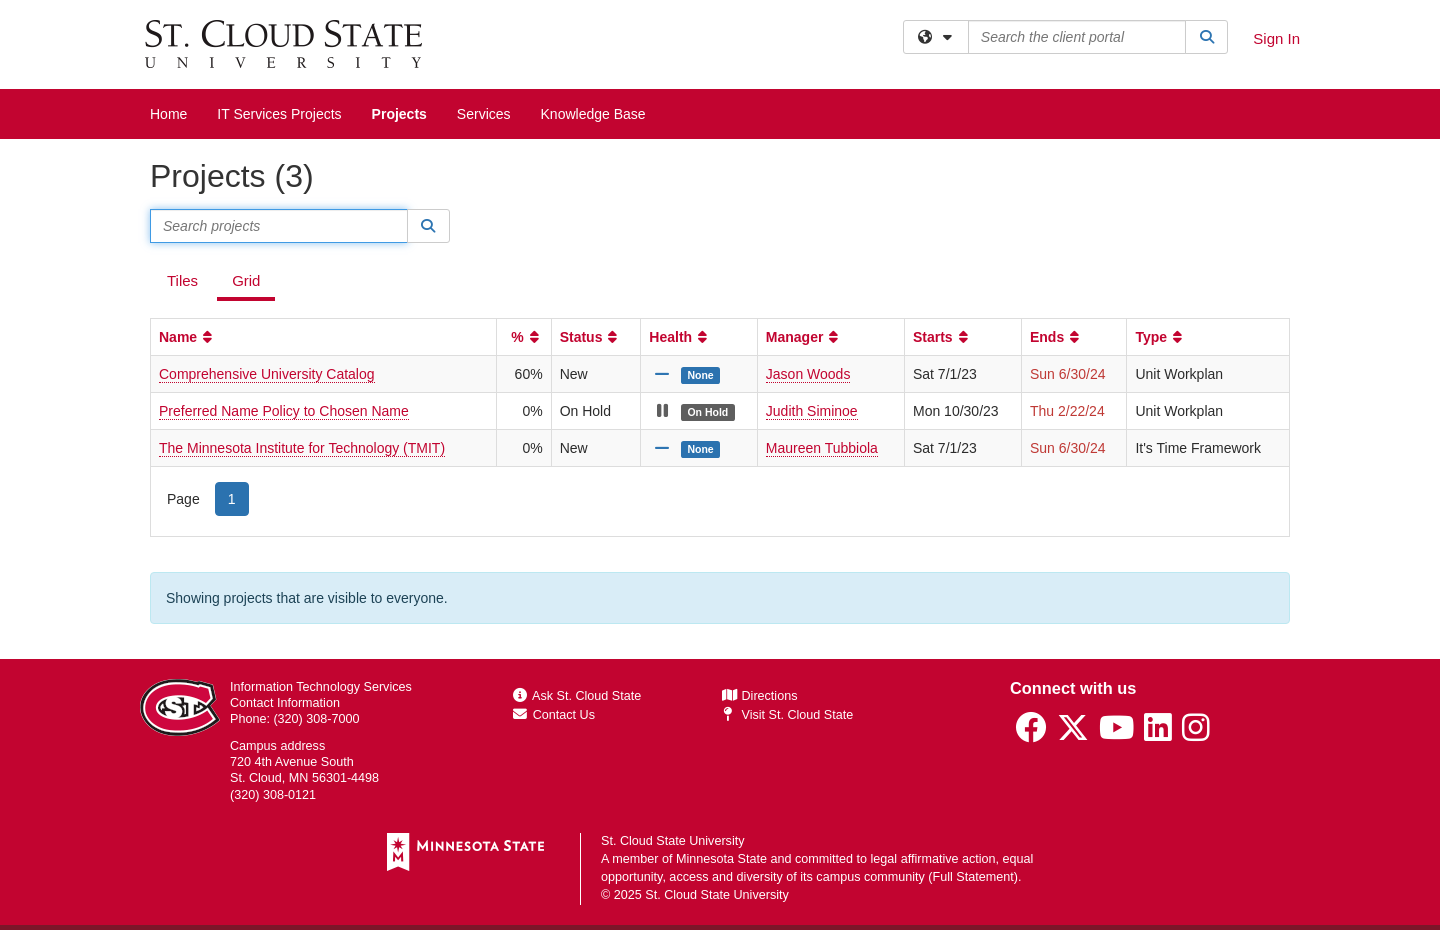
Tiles (182, 280)
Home (168, 114)
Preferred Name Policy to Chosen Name (284, 411)
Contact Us (554, 715)
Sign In (1276, 38)
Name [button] (187, 337)
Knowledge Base (593, 114)
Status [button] (591, 337)
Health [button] (680, 337)
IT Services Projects (279, 114)
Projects (399, 114)
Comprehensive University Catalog (267, 374)
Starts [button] (942, 337)
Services (484, 114)
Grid (246, 280)
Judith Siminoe (812, 411)
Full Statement (973, 877)
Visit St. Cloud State (787, 715)
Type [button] (1160, 337)
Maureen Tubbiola (822, 448)
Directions (760, 696)
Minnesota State (721, 859)
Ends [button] (1056, 337)
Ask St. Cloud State (577, 696)
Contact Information (285, 703)
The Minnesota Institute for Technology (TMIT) (302, 448)
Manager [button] (804, 337)
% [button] (526, 337)
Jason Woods (808, 374)
